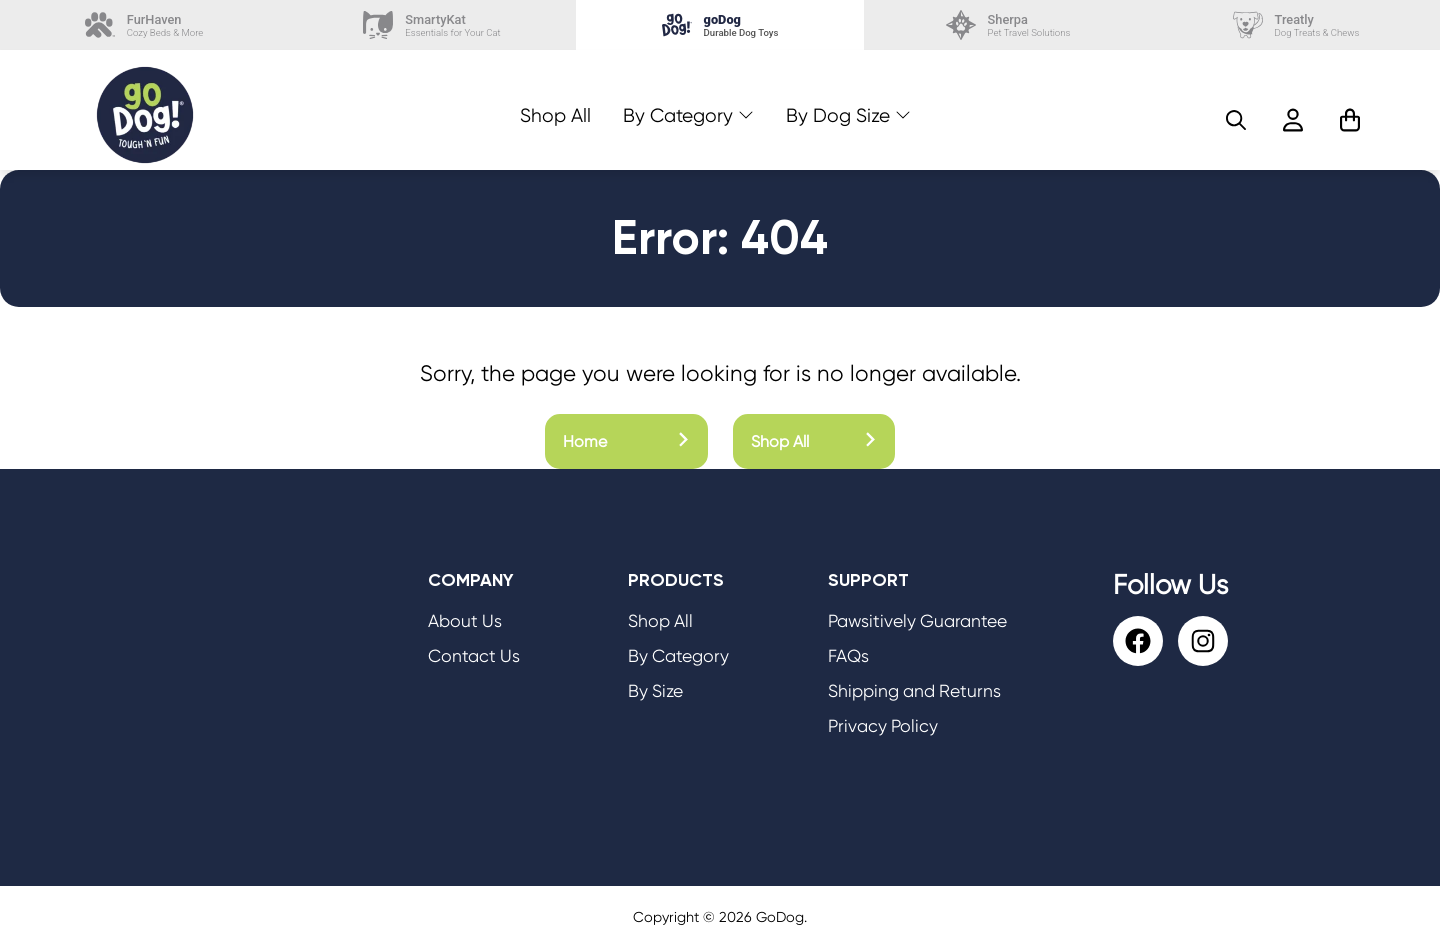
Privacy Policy (883, 726)
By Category (678, 115)
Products (676, 580)
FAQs (848, 656)
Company (471, 580)
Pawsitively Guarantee (917, 621)
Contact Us (474, 656)
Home (626, 441)
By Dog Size (838, 115)
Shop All (555, 115)
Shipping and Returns (914, 691)
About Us (465, 621)
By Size (655, 691)
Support (868, 580)
